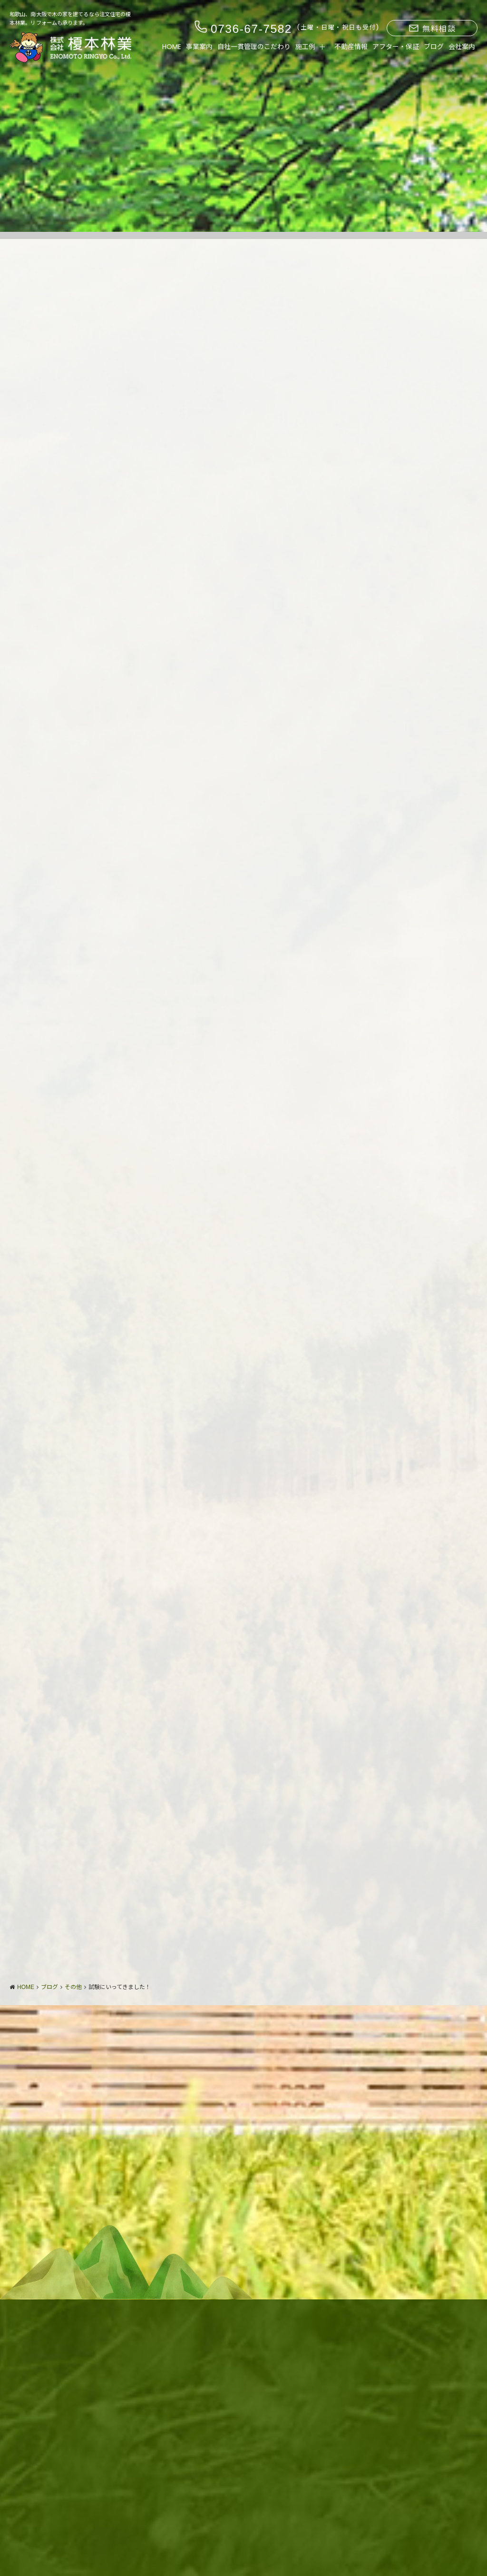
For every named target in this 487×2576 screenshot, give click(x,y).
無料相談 (432, 28)
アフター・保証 (395, 46)
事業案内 (199, 46)
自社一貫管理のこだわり (254, 46)
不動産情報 (351, 46)
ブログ (434, 46)
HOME (171, 46)
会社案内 (461, 46)
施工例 (305, 46)
